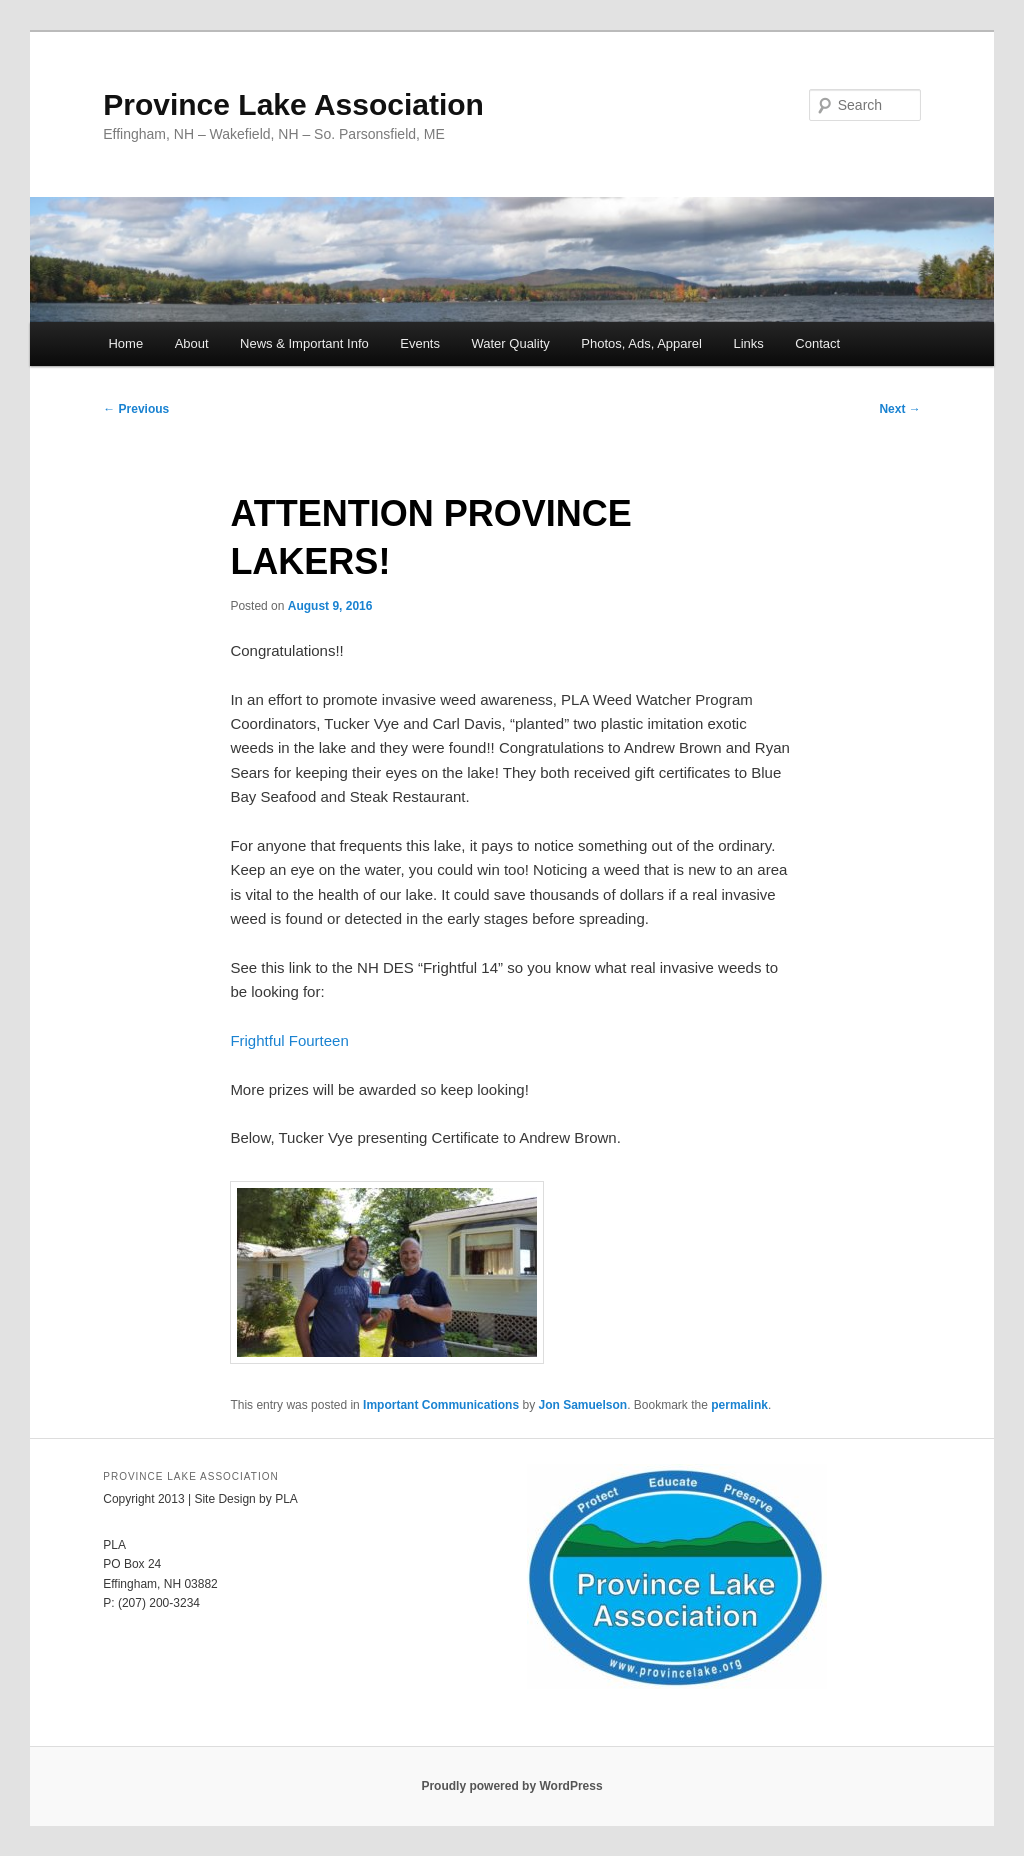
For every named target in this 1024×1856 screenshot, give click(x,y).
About (192, 343)
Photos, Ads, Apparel (641, 343)
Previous (136, 409)
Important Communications (441, 1405)
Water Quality (510, 343)
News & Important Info (304, 343)
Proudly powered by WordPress (511, 1786)
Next (899, 409)
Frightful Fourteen (289, 1040)
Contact (817, 343)
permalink (739, 1405)
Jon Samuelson (582, 1405)
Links (748, 343)
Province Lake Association (293, 104)
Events (420, 343)
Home (125, 343)
